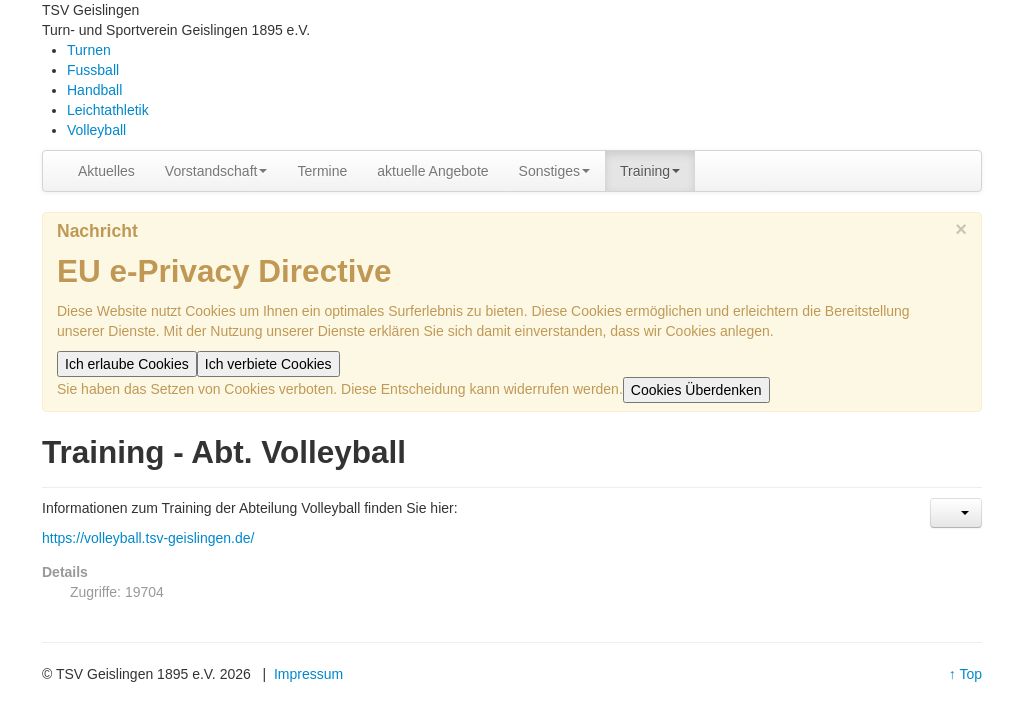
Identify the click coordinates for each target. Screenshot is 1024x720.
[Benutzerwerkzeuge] (956, 513)
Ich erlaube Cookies (127, 364)
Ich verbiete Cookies (268, 364)
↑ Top (965, 674)
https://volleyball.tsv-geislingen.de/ (148, 538)
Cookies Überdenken (696, 390)
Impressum (308, 674)
